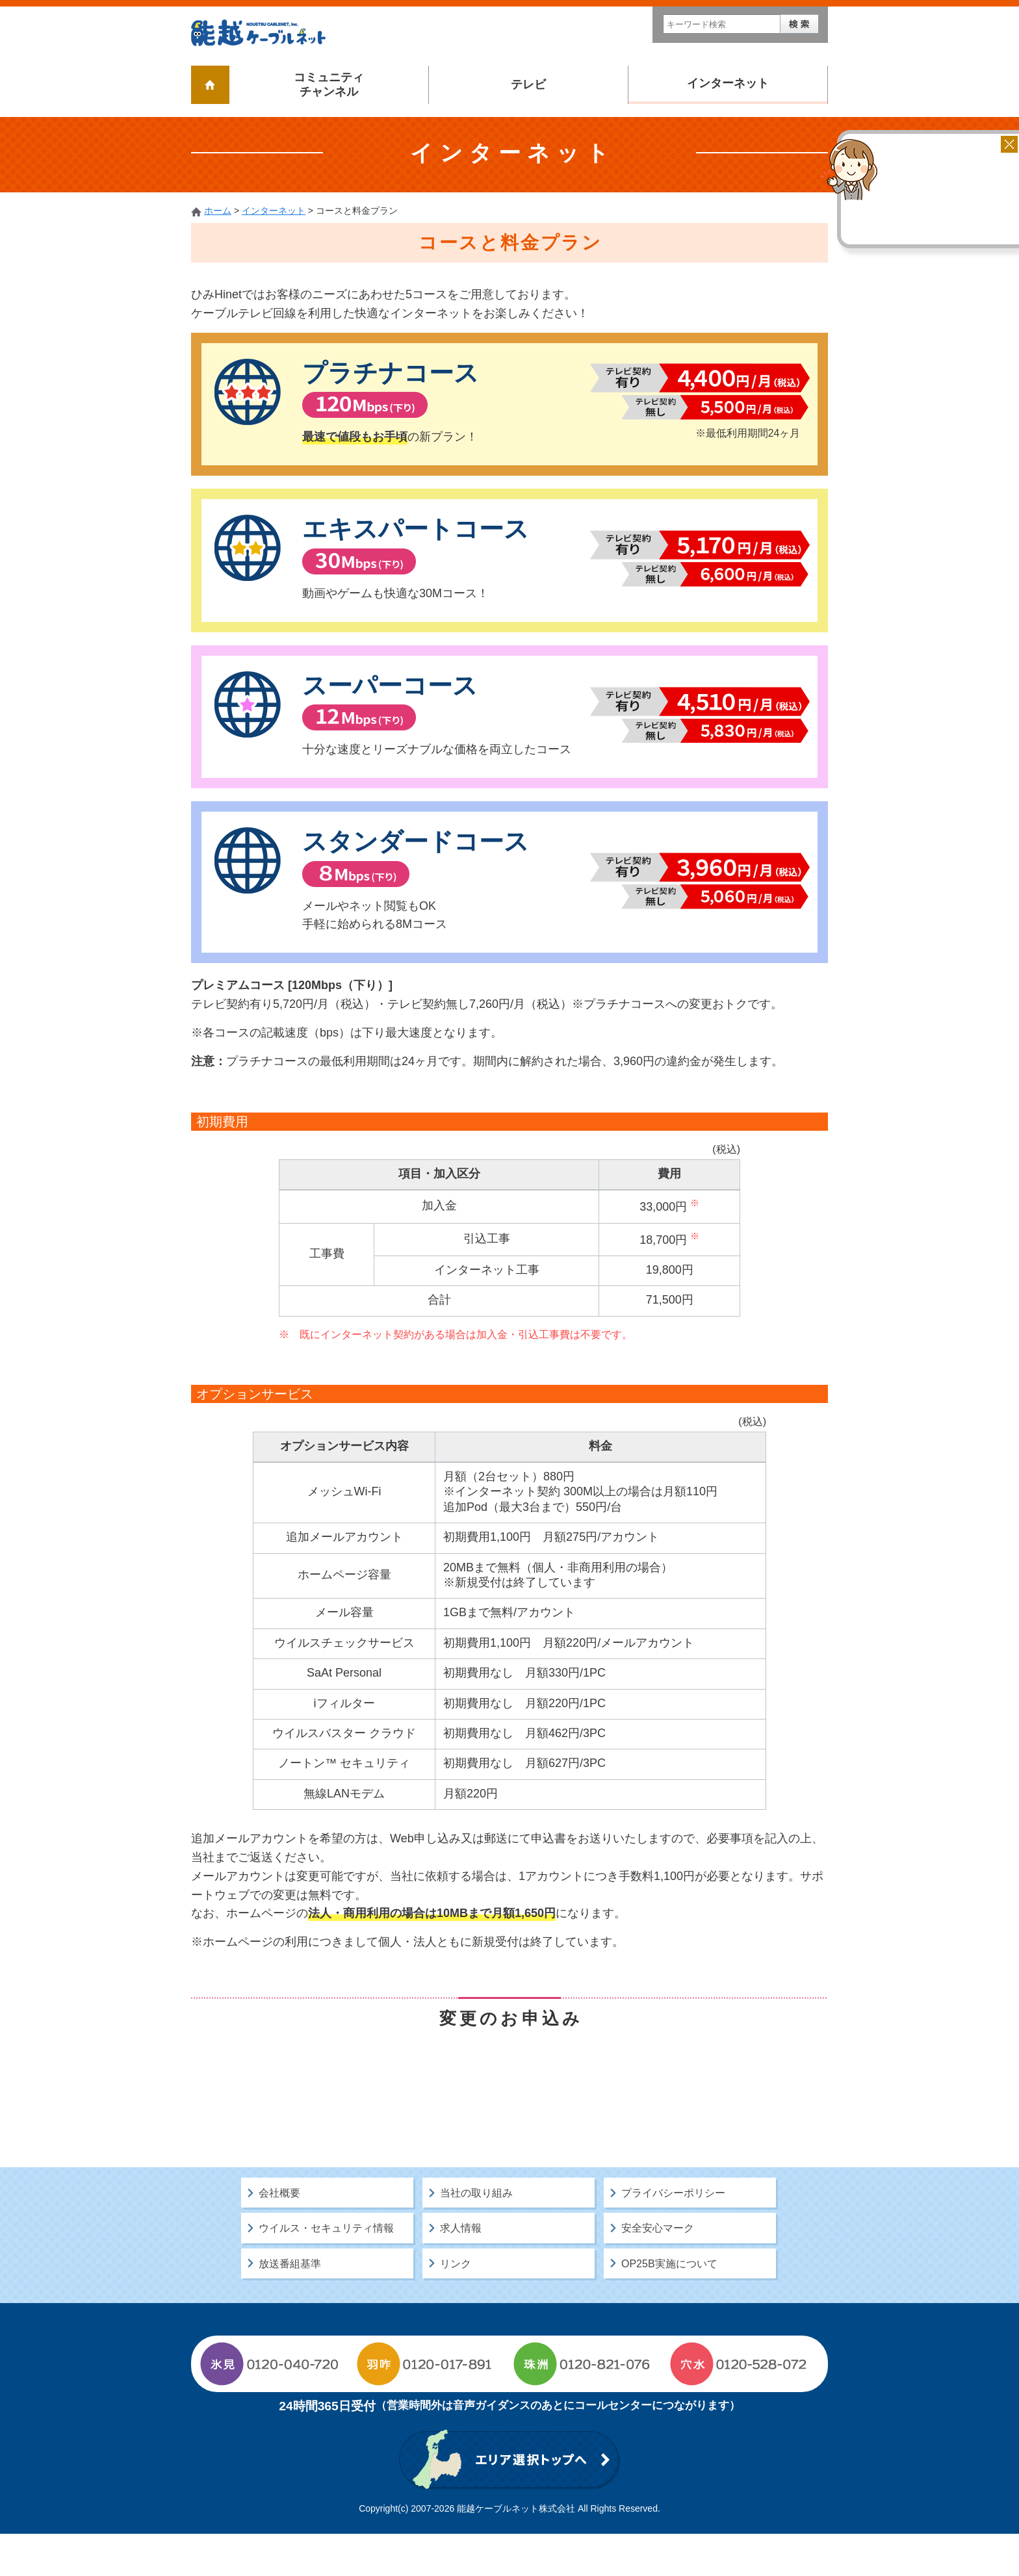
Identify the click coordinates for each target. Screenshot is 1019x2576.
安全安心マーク (657, 2270)
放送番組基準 (290, 2305)
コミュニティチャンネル (329, 84)
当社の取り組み (476, 2235)
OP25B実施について (669, 2305)
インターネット (728, 83)
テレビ (528, 84)
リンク (455, 2305)
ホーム (217, 210)
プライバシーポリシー (673, 2235)
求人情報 (461, 2270)
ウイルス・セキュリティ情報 (326, 2270)
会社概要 (279, 2235)
